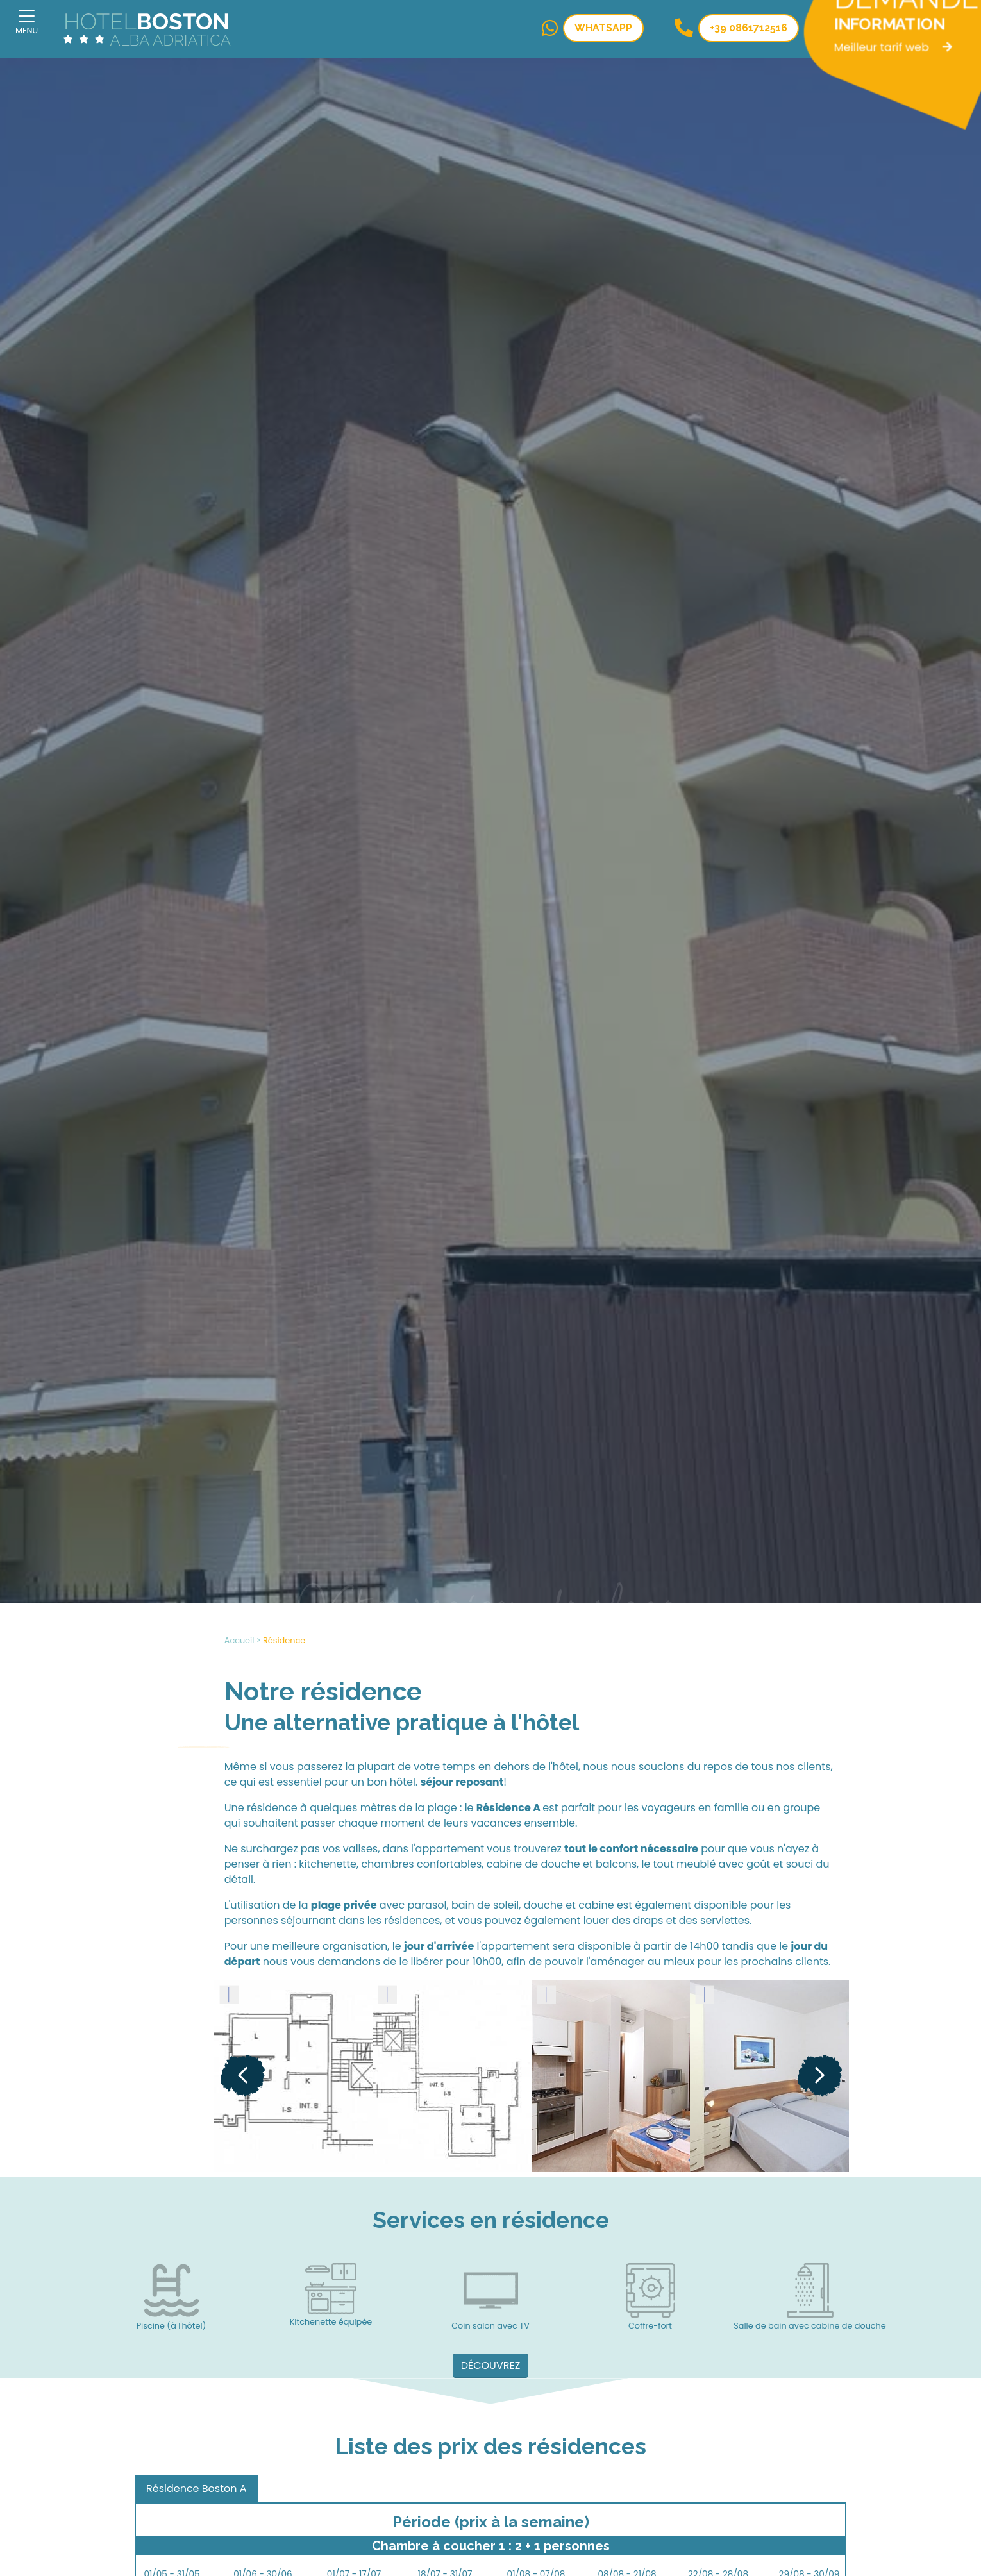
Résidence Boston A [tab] (196, 2488)
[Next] (820, 2076)
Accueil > (242, 1640)
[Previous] (243, 2076)
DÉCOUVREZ (491, 2365)
